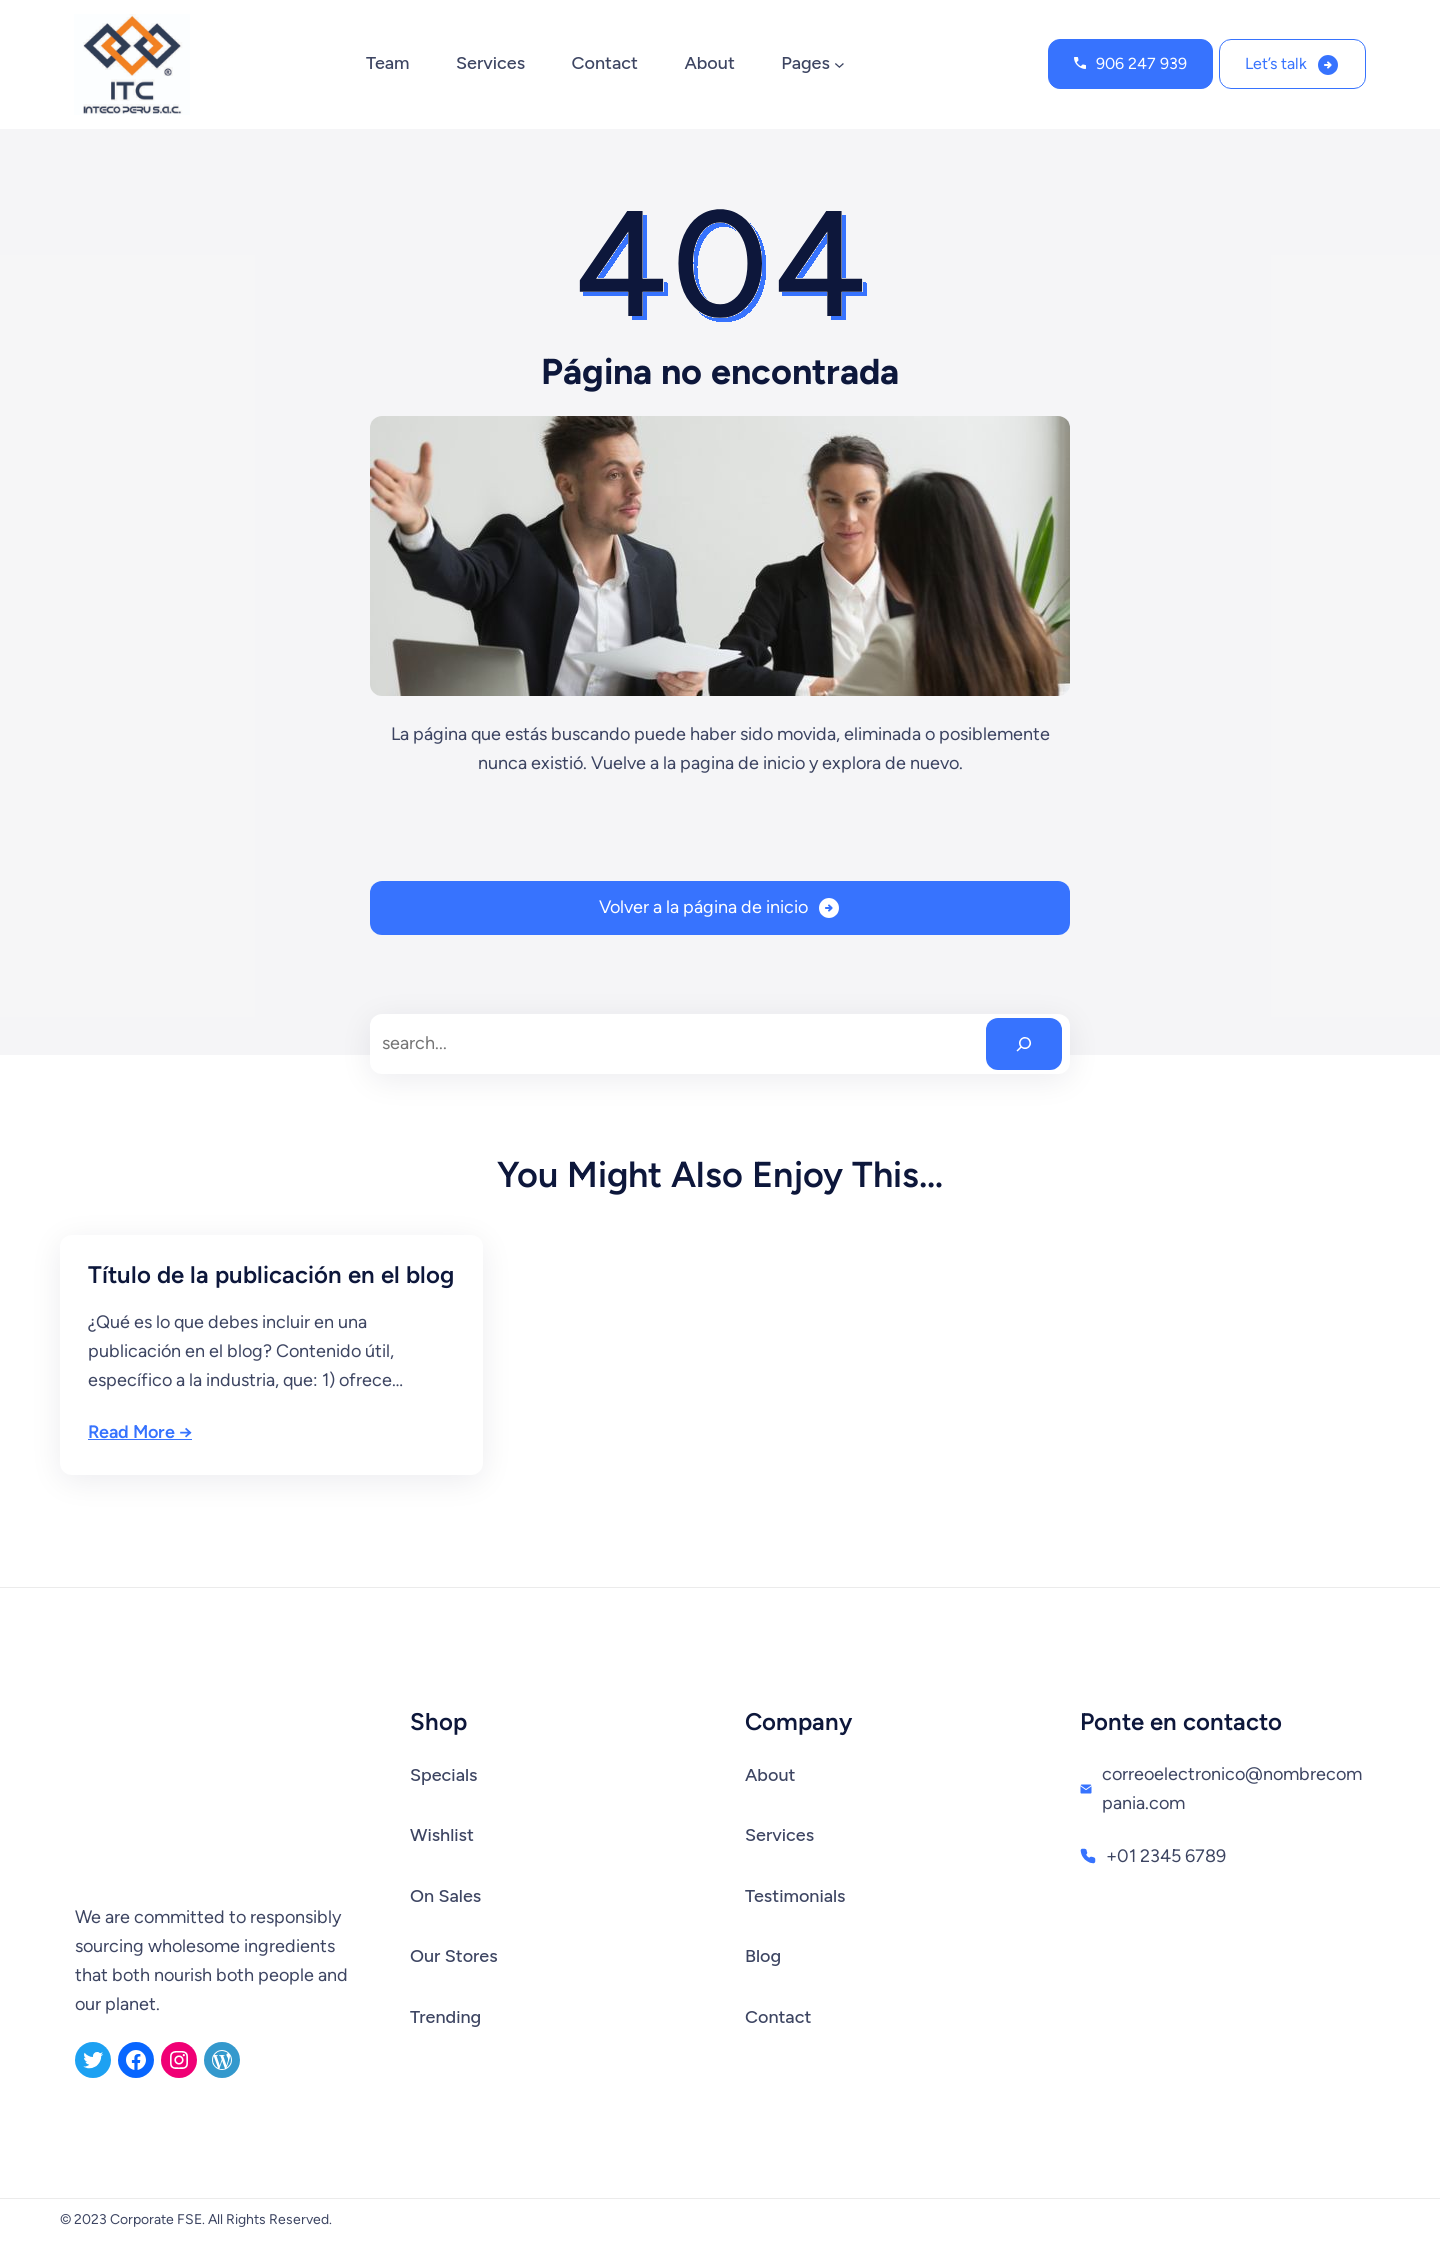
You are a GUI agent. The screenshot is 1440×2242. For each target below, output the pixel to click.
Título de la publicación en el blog (271, 1274)
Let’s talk (1276, 63)
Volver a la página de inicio (703, 907)
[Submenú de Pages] (839, 64)
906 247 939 (1141, 63)
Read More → (140, 1432)
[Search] (1024, 1044)
